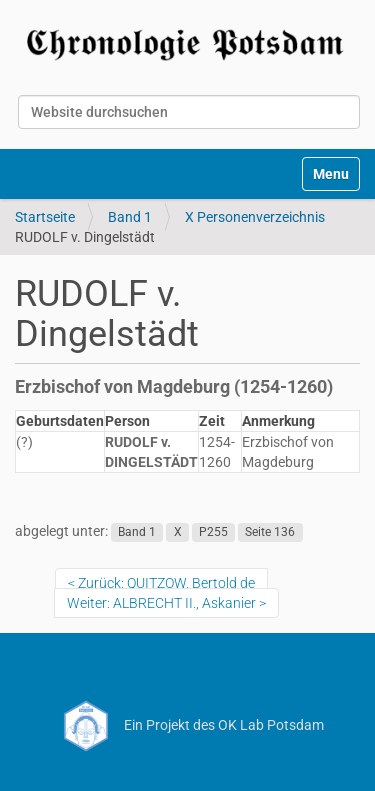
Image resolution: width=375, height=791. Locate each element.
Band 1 (130, 217)
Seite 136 (270, 532)
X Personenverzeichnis (255, 217)
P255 (213, 532)
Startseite (45, 217)
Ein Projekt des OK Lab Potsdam (187, 725)
